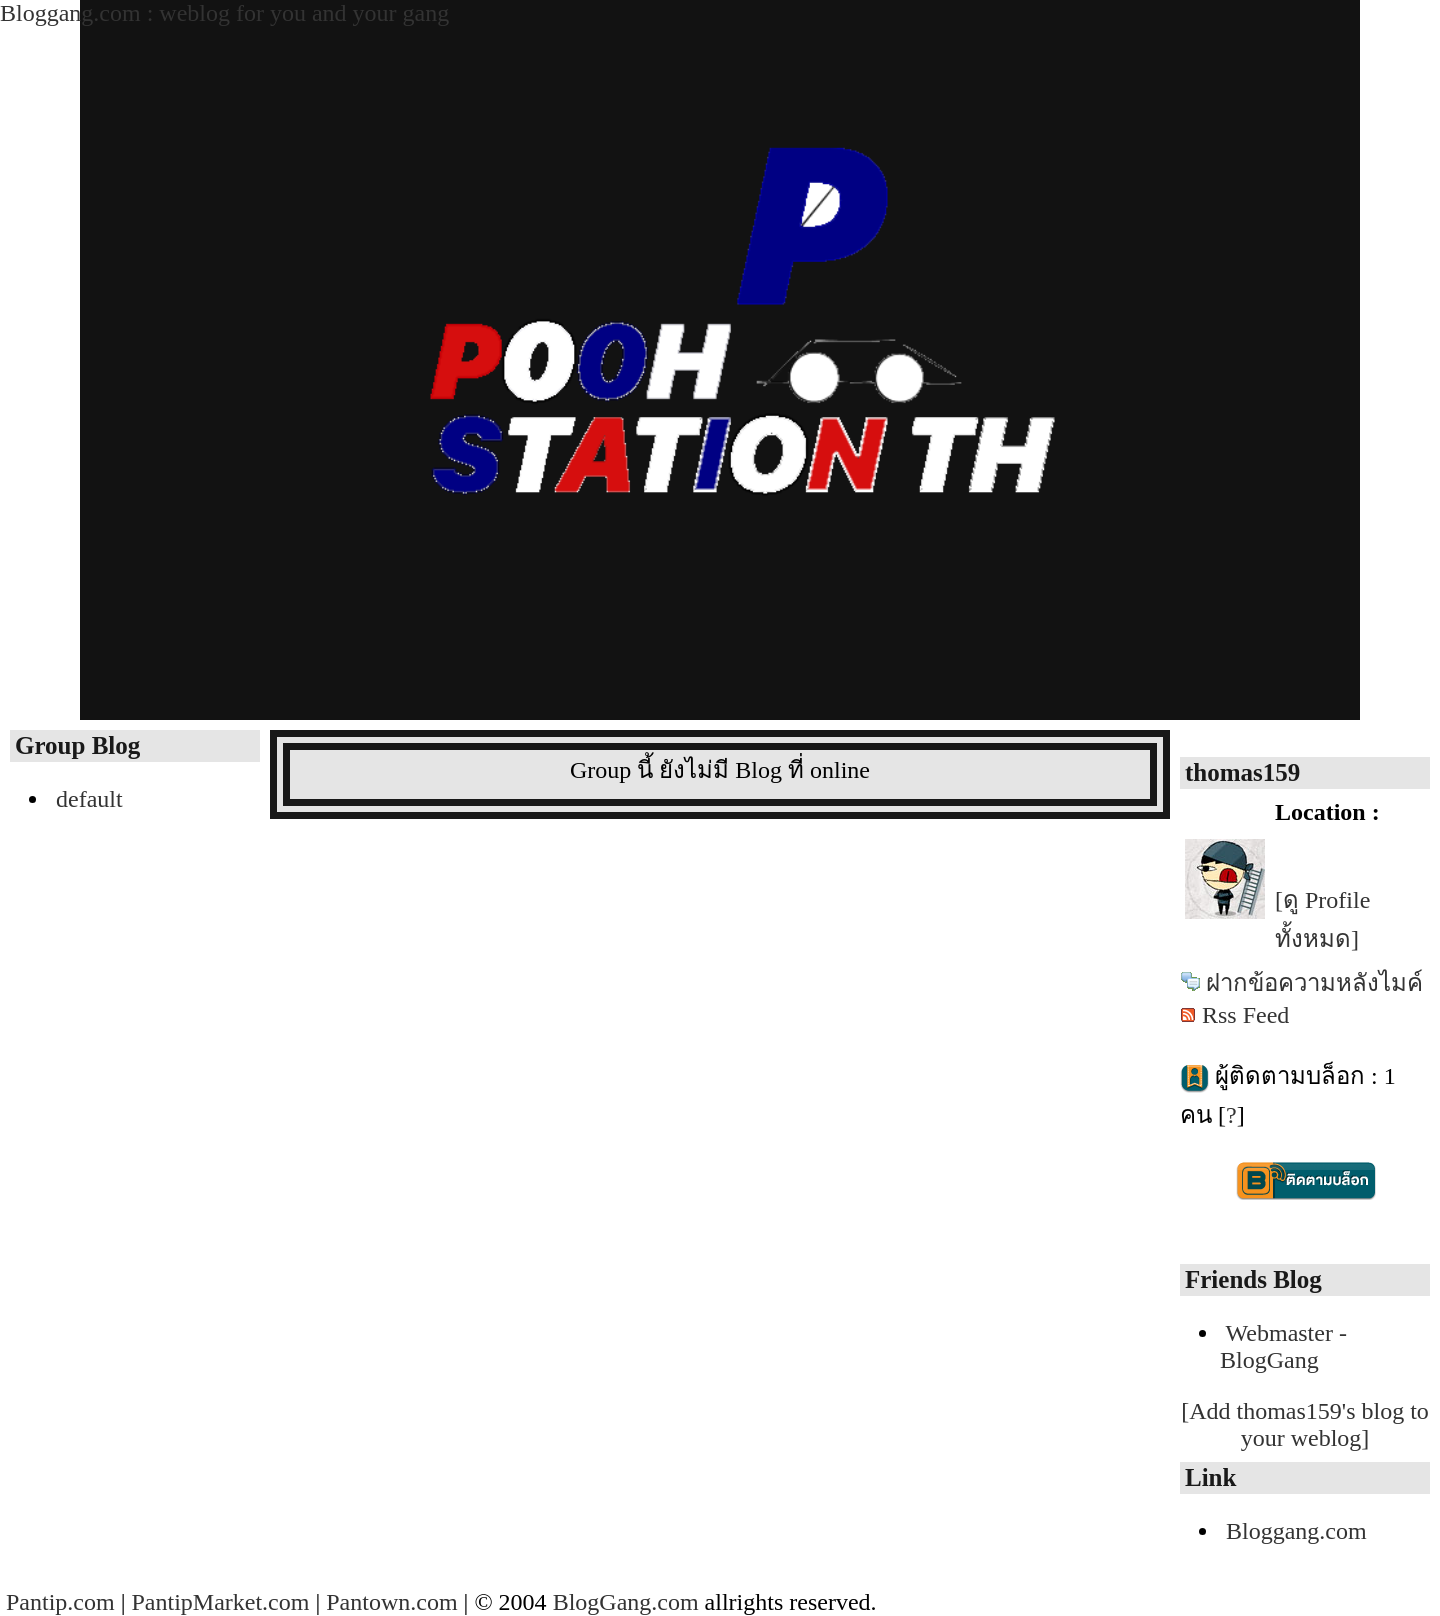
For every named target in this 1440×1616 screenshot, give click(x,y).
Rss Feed (1245, 1015)
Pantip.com (60, 1602)
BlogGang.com (626, 1602)
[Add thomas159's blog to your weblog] (1305, 1424)
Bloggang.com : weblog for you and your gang (224, 13)
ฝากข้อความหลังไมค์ (1314, 983)
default (89, 799)
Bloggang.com (1296, 1531)
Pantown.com (391, 1602)
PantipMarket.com (220, 1602)
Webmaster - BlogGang (1283, 1346)
